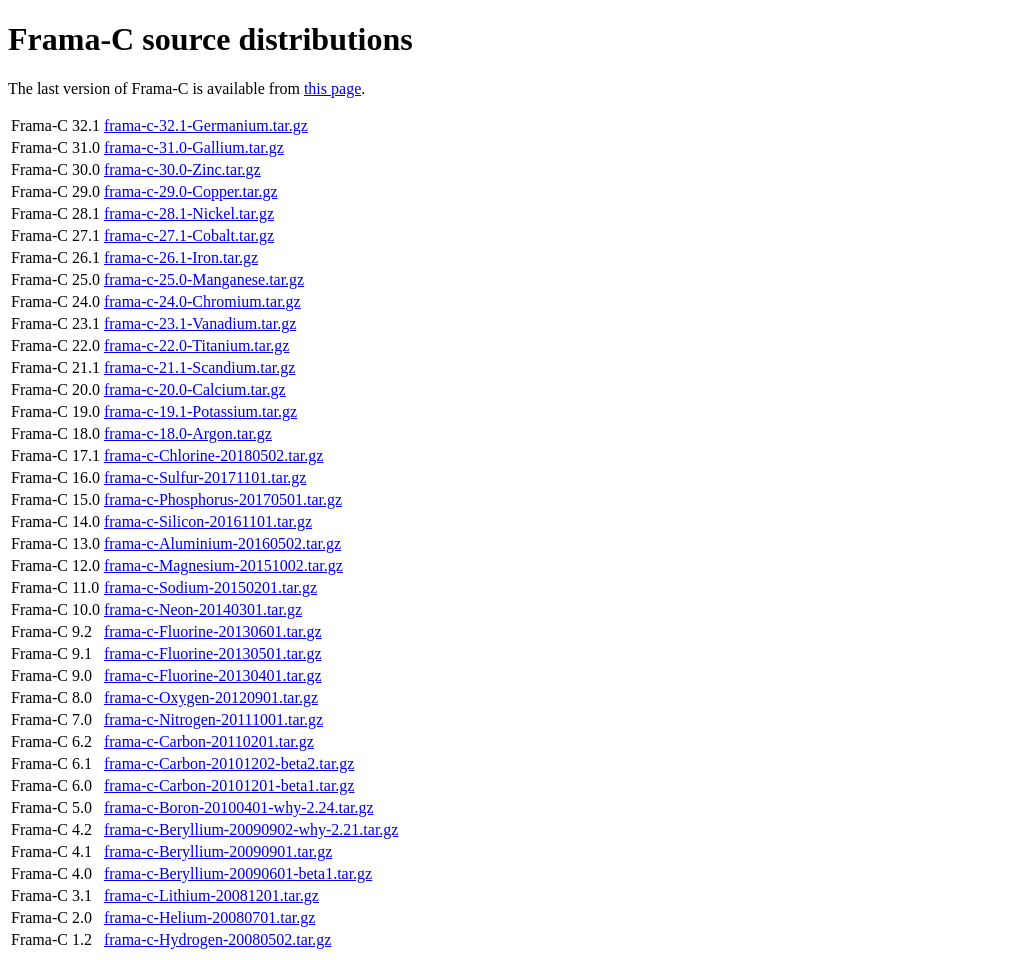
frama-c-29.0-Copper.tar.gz (191, 191)
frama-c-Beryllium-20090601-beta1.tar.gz (238, 873)
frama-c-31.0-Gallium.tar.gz (194, 147)
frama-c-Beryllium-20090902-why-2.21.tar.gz (251, 829)
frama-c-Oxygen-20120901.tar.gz (211, 697)
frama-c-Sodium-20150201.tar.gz (210, 587)
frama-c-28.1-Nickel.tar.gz (189, 213)
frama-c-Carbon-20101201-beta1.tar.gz (229, 785)
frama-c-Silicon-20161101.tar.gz (208, 521)
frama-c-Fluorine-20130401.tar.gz (213, 675)
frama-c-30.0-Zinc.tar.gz (182, 169)
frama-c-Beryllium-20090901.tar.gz (218, 851)
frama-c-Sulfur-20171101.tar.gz (205, 477)
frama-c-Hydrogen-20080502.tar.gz (217, 939)
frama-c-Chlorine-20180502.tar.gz (213, 455)
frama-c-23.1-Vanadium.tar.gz (200, 323)
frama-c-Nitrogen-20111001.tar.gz (213, 719)
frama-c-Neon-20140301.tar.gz (203, 609)
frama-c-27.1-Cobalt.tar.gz (189, 235)
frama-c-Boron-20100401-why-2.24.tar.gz (239, 807)
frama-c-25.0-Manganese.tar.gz (204, 279)
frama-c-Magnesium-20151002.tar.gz (223, 565)
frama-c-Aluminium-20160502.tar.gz (222, 543)
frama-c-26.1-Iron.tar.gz (181, 257)
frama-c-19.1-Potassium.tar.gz (200, 411)
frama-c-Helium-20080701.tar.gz (209, 917)
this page (332, 88)
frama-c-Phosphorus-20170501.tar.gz (223, 499)
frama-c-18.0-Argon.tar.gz (188, 433)
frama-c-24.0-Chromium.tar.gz (202, 301)
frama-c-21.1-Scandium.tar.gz (199, 367)
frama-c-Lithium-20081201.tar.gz (211, 895)
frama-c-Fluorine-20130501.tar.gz (213, 653)
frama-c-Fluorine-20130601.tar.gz (213, 631)
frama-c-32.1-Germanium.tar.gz (206, 125)
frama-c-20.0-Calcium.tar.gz (195, 389)
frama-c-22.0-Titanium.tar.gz (197, 345)
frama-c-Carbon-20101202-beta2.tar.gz (229, 763)
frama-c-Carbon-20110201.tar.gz (209, 741)
